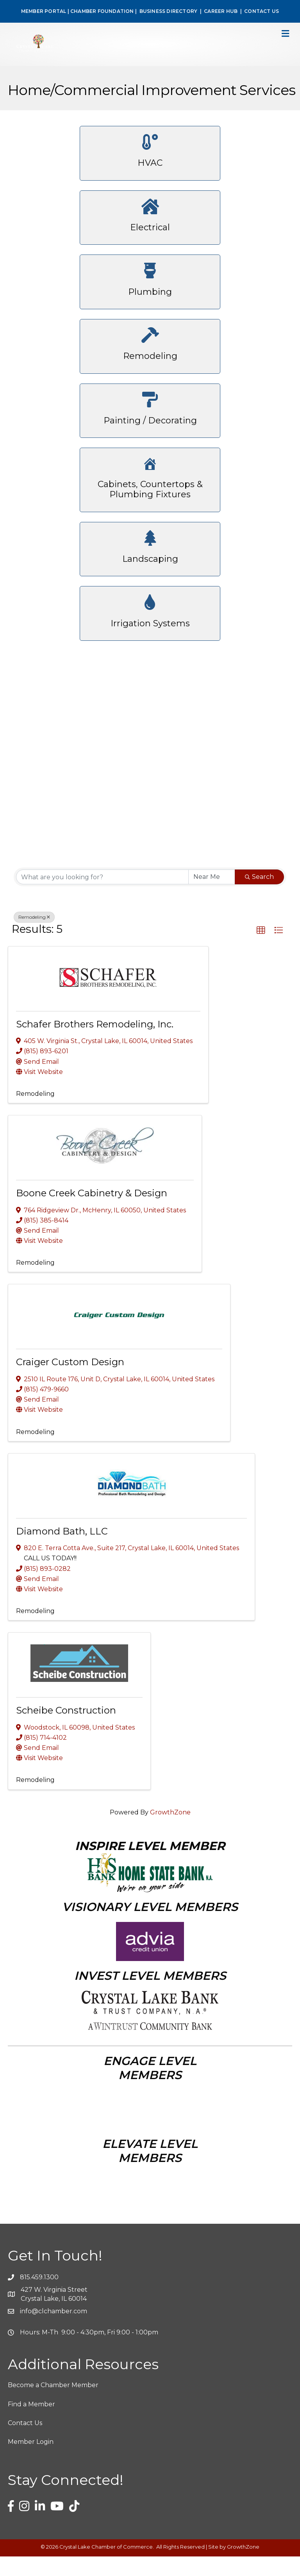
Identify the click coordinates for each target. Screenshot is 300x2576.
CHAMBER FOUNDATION (102, 11)
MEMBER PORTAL (43, 11)
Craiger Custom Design (70, 1381)
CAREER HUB (221, 11)
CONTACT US (261, 11)
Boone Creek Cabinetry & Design (91, 1212)
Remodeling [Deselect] (34, 936)
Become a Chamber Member (53, 2404)
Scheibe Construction (66, 1729)
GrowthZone (170, 1832)
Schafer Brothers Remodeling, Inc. (94, 1043)
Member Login (31, 2461)
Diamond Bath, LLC (62, 1550)
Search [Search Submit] (259, 896)
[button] (261, 950)
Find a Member (31, 2423)
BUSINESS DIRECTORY (167, 11)
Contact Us (25, 2442)
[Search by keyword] (102, 896)
